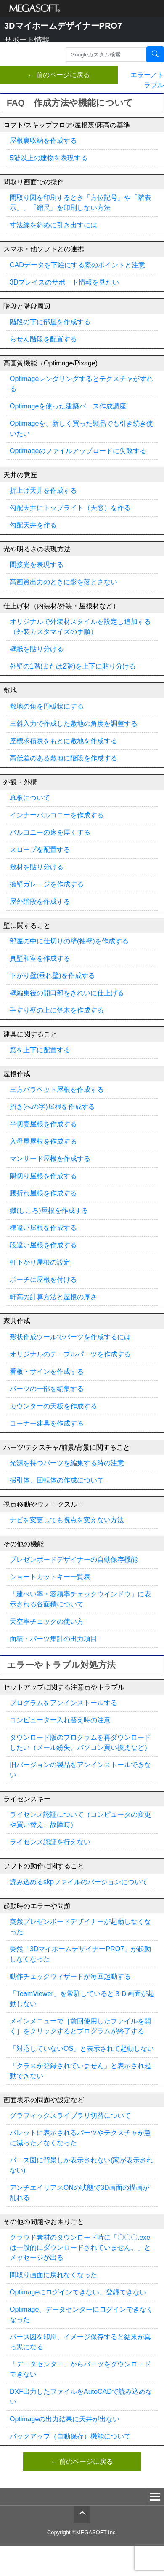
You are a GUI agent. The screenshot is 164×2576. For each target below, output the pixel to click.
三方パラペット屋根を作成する (57, 1089)
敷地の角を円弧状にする (47, 706)
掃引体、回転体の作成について (57, 1480)
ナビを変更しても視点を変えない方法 (67, 1519)
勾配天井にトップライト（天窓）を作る (70, 507)
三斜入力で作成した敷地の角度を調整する (74, 723)
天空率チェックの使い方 (47, 1621)
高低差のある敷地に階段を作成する (63, 758)
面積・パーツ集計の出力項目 (53, 1638)
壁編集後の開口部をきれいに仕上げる (67, 993)
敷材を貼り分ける (36, 866)
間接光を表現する (36, 564)
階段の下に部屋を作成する (50, 321)
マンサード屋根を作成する (50, 1158)
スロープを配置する (40, 849)
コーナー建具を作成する (47, 1423)
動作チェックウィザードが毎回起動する (70, 1976)
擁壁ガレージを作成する (47, 884)
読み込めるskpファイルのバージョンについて (79, 1882)
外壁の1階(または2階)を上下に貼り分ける (73, 666)
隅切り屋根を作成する (43, 1175)
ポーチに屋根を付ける (43, 1279)
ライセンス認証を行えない (50, 1841)
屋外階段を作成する (40, 901)
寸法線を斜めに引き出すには (53, 224)
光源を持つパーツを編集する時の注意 (67, 1463)
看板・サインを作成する (47, 1371)
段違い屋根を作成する (43, 1245)
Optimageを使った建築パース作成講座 (68, 406)
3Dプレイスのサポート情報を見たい (64, 282)
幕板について (30, 797)
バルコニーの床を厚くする (50, 832)
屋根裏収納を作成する (43, 140)
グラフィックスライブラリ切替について (70, 2115)
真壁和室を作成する (40, 958)
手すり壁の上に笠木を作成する (57, 1010)
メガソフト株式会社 (34, 8)
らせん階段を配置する (43, 339)
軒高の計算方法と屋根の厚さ (53, 1296)
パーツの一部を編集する (47, 1388)
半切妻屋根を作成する (43, 1124)
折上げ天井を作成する (43, 490)
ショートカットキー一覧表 (50, 1576)
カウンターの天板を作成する (53, 1406)
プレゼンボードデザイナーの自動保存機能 (74, 1559)
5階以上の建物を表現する (48, 157)
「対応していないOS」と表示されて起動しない (82, 2048)
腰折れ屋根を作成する (43, 1193)
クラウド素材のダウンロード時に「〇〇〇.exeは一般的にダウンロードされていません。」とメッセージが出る (80, 2247)
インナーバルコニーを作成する (57, 815)
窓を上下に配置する (40, 1049)
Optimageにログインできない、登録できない (78, 2292)
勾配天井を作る (33, 525)
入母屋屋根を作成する (43, 1141)
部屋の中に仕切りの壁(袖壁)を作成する (69, 941)
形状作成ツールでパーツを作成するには (70, 1336)
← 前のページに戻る (59, 74)
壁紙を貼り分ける (36, 649)
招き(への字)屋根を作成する (52, 1106)
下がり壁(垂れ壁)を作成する (52, 975)
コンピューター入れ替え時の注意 (60, 1720)
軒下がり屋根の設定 (40, 1262)
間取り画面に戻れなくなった (53, 2274)
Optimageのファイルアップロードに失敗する (78, 450)
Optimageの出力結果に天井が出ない (64, 2419)
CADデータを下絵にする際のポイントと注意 (77, 265)
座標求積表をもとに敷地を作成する (63, 740)
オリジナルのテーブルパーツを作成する (70, 1354)
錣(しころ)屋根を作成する (49, 1210)
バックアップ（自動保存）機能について (70, 2436)
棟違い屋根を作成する (43, 1227)
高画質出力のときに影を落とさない (63, 582)
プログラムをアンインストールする (63, 1702)
